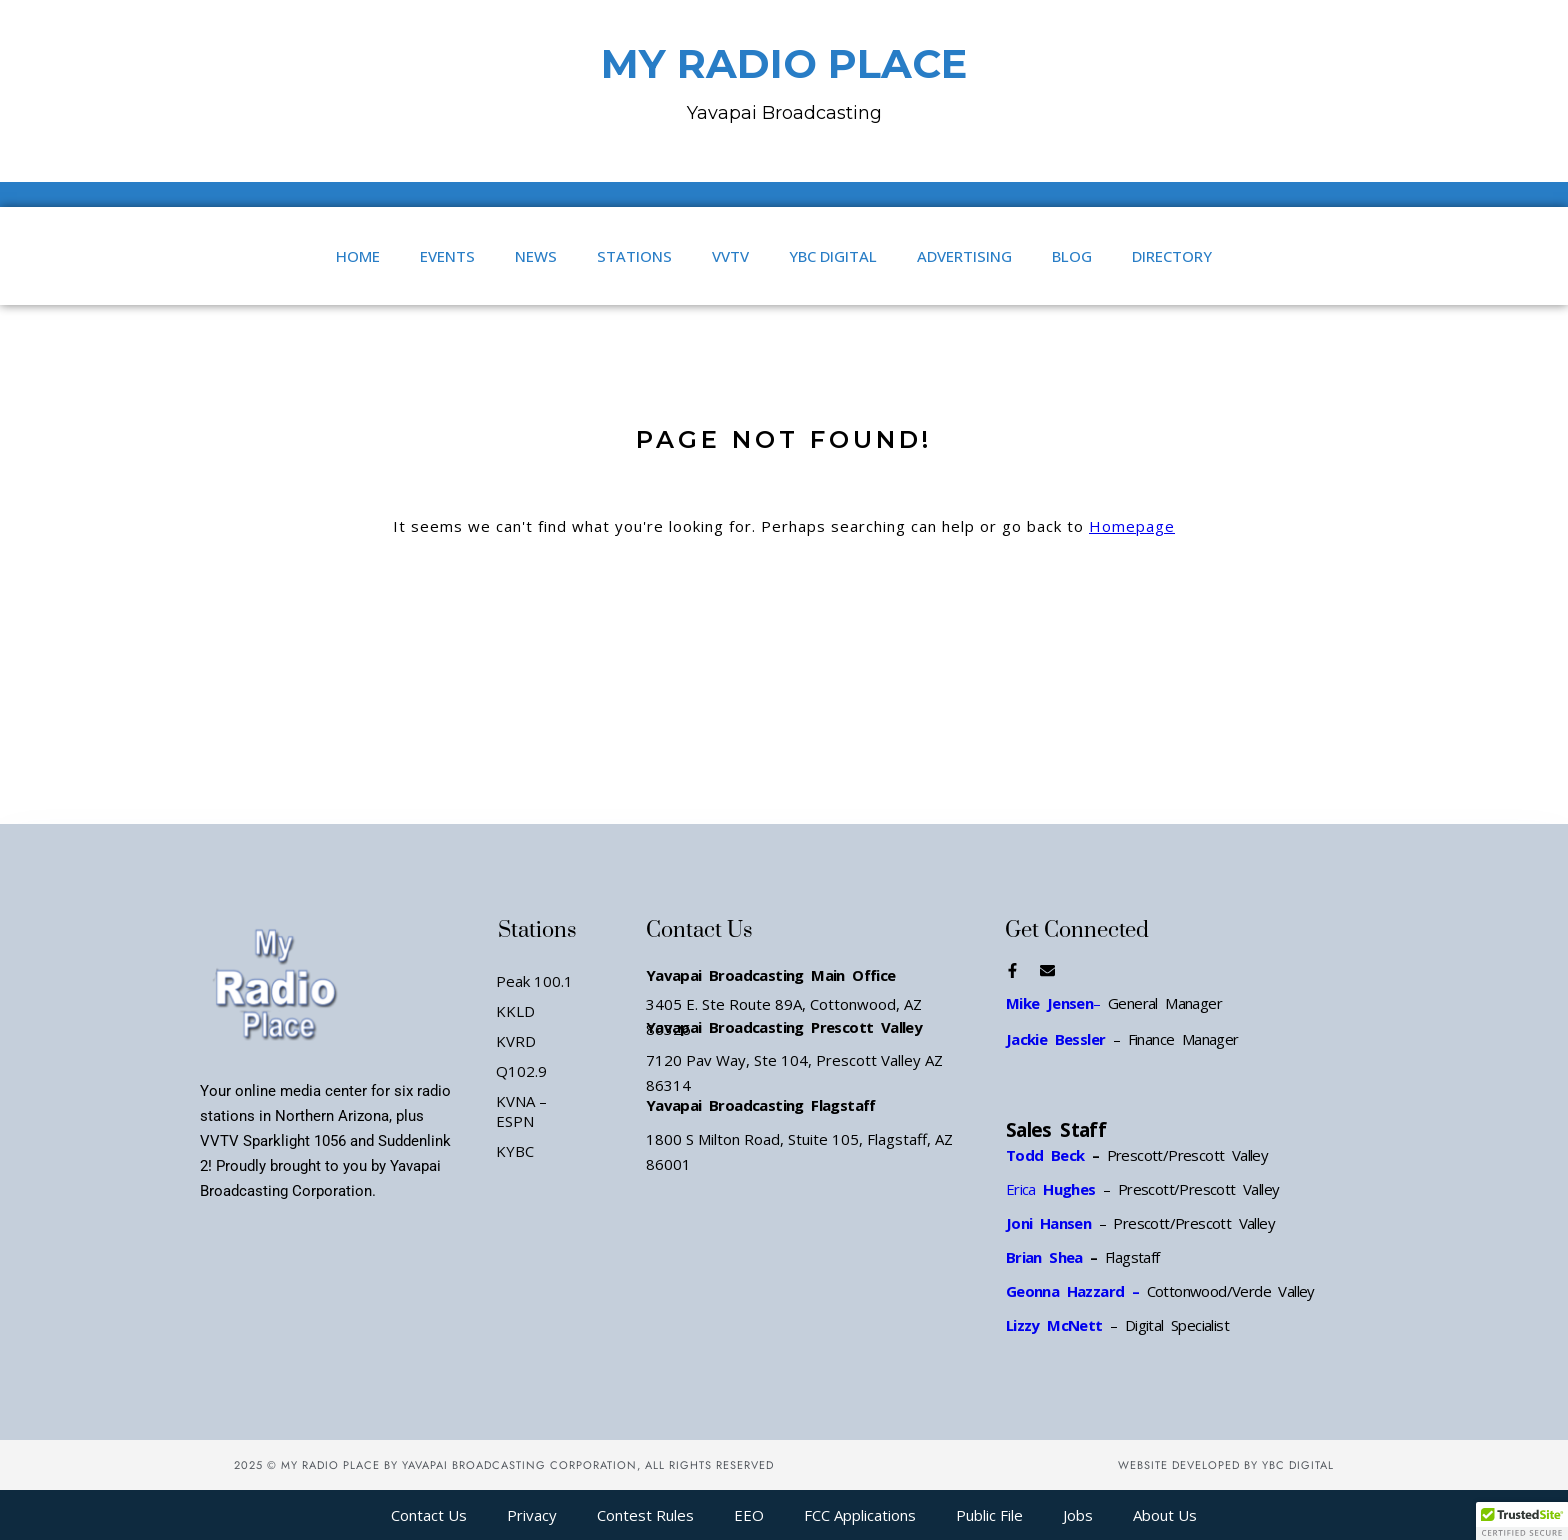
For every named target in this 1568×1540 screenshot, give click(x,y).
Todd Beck (1045, 1155)
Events (447, 256)
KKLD (515, 1011)
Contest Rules (645, 1515)
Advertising (964, 256)
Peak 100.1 (534, 981)
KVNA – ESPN (521, 1111)
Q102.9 (521, 1071)
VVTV (730, 256)
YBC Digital (833, 256)
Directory (1172, 256)
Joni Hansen (1052, 1223)
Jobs (1078, 1515)
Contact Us (429, 1515)
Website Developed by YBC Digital (1226, 1465)
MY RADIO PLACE (784, 63)
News (536, 256)
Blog (1072, 256)
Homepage (1132, 526)
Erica (1051, 1189)
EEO (749, 1515)
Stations (634, 256)
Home (358, 256)
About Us (1165, 1515)
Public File (989, 1515)
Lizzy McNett (1054, 1325)
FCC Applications (860, 1515)
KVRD (516, 1041)
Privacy (532, 1515)
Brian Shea (1044, 1257)
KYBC (515, 1151)
